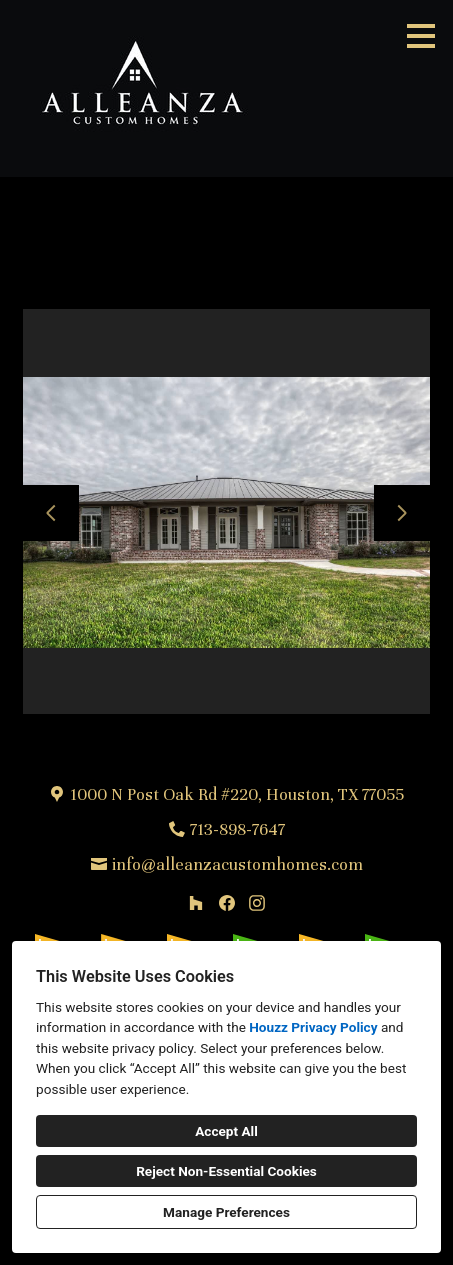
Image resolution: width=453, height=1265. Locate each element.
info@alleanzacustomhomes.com (237, 864)
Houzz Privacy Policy (313, 1027)
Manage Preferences (226, 1212)
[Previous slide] (51, 513)
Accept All (226, 1131)
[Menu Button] (421, 36)
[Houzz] (195, 902)
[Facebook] (226, 902)
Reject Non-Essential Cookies (226, 1171)
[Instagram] (256, 902)
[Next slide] (402, 513)
